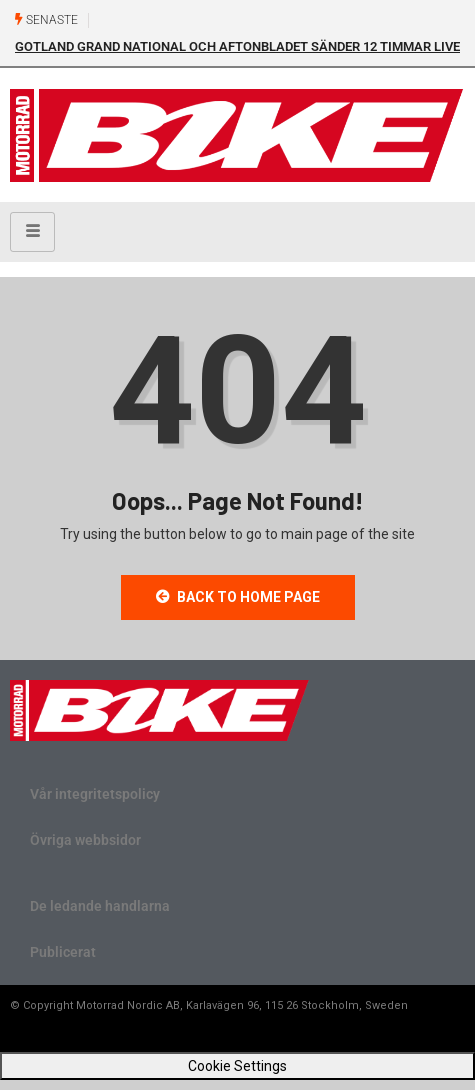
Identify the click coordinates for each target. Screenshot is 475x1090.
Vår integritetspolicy (95, 794)
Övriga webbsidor (85, 840)
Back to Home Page (238, 597)
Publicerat (63, 952)
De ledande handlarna (100, 906)
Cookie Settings (237, 1066)
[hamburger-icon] (32, 232)
